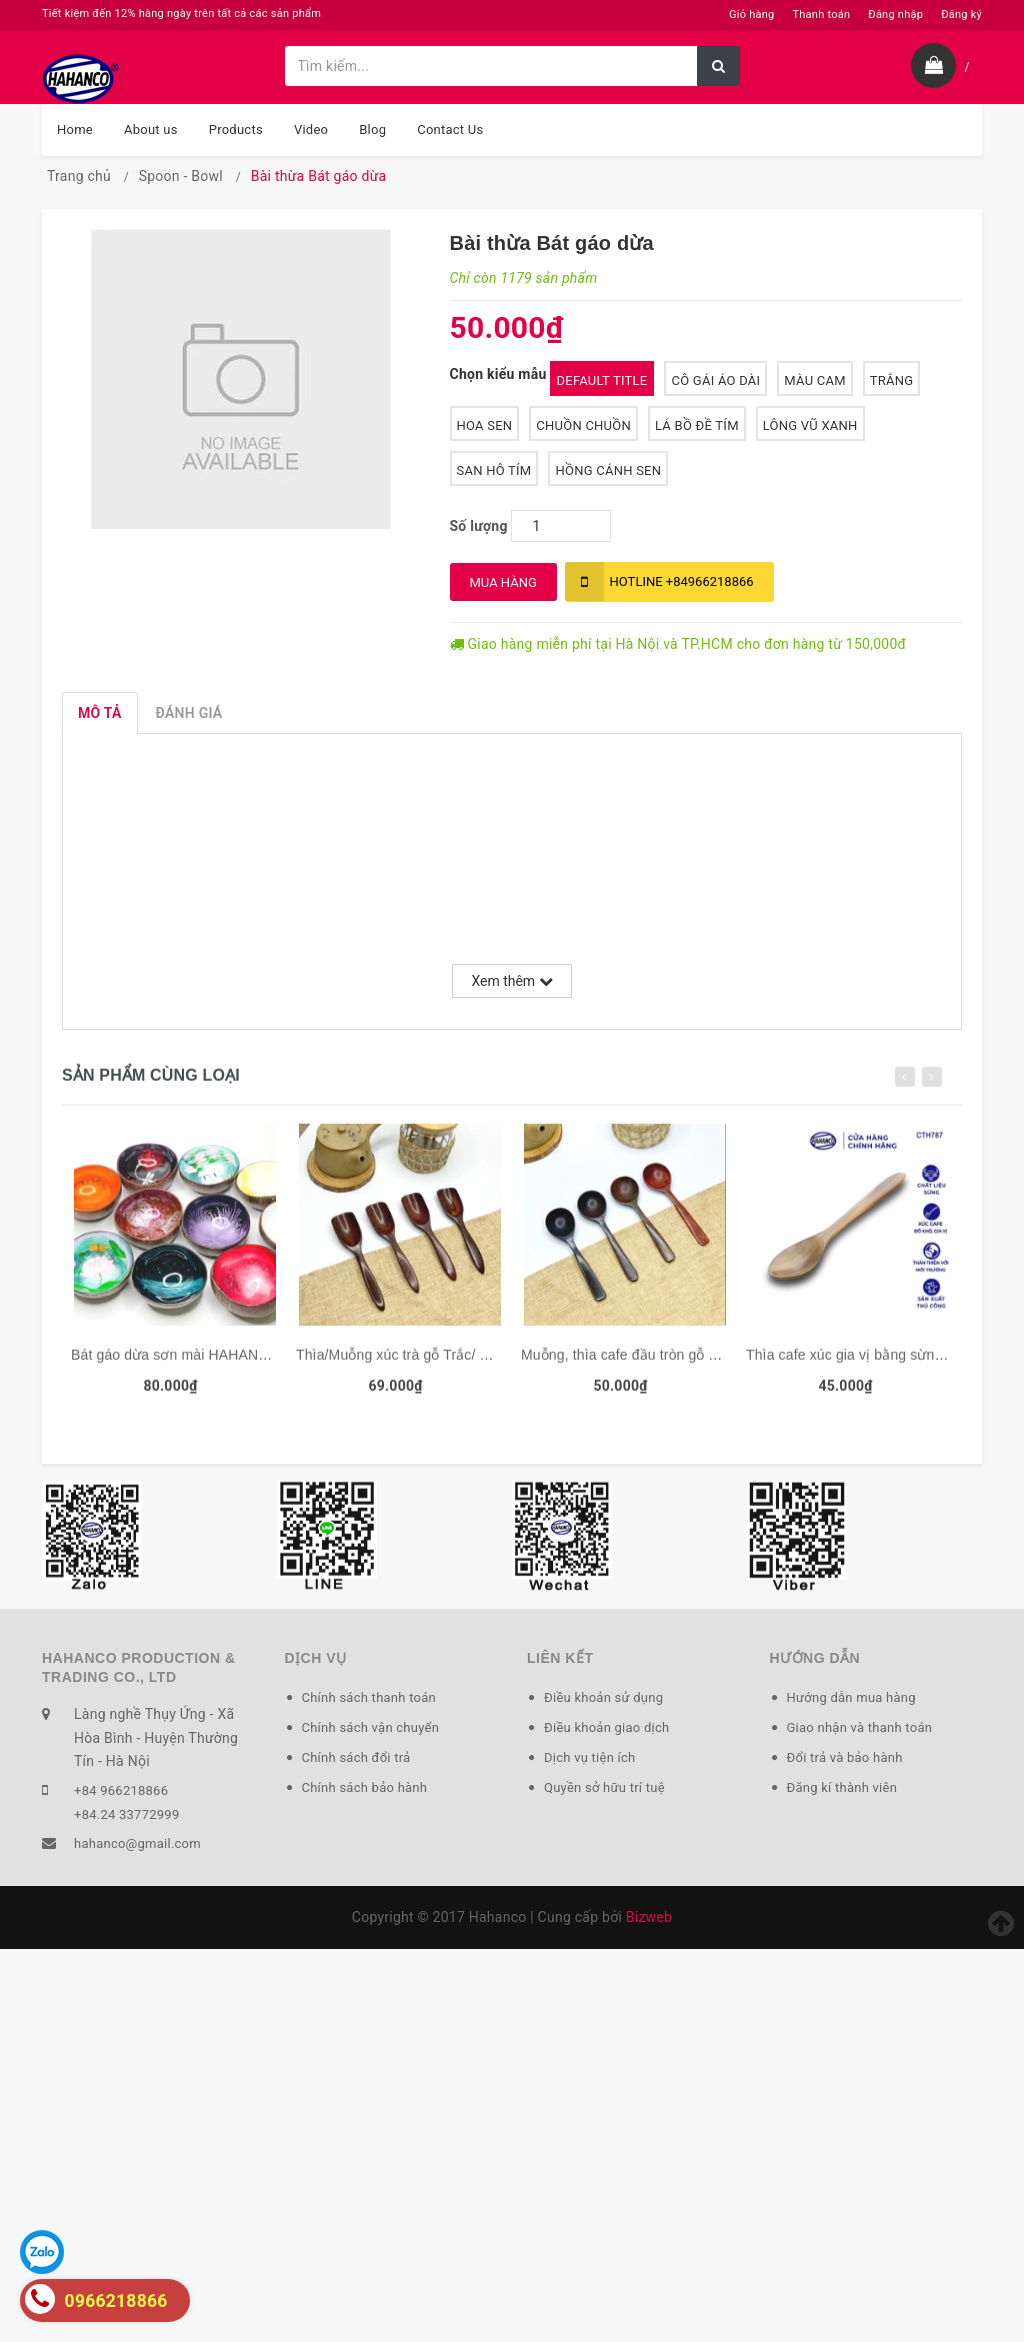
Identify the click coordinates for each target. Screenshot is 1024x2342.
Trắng (892, 380)
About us (151, 129)
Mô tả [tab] (100, 713)
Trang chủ (79, 176)
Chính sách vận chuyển (371, 1727)
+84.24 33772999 (126, 1814)
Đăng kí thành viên (842, 1787)
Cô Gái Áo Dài (715, 380)
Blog (372, 129)
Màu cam (814, 380)
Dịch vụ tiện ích (589, 1757)
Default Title (602, 380)
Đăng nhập (895, 14)
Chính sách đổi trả (356, 1757)
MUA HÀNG (503, 582)
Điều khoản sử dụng (603, 1697)
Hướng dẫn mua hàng (851, 1697)
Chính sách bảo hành (365, 1787)
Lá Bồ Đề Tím (697, 425)
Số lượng (479, 526)
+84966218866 (659, 581)
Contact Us (450, 129)
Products (236, 129)
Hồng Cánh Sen (608, 470)
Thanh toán (821, 14)
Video (311, 129)
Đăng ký (961, 14)
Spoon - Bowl (181, 176)
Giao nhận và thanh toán (860, 1727)
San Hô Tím (494, 470)
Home (75, 129)
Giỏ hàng (751, 14)
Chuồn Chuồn (583, 425)
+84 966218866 (121, 1790)
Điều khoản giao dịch (606, 1727)
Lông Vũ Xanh (810, 425)
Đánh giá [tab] (189, 713)
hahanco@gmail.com (137, 1843)
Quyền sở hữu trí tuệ (604, 1787)
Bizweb (649, 1917)
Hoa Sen (485, 425)
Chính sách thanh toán (369, 1697)
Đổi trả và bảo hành (845, 1757)
